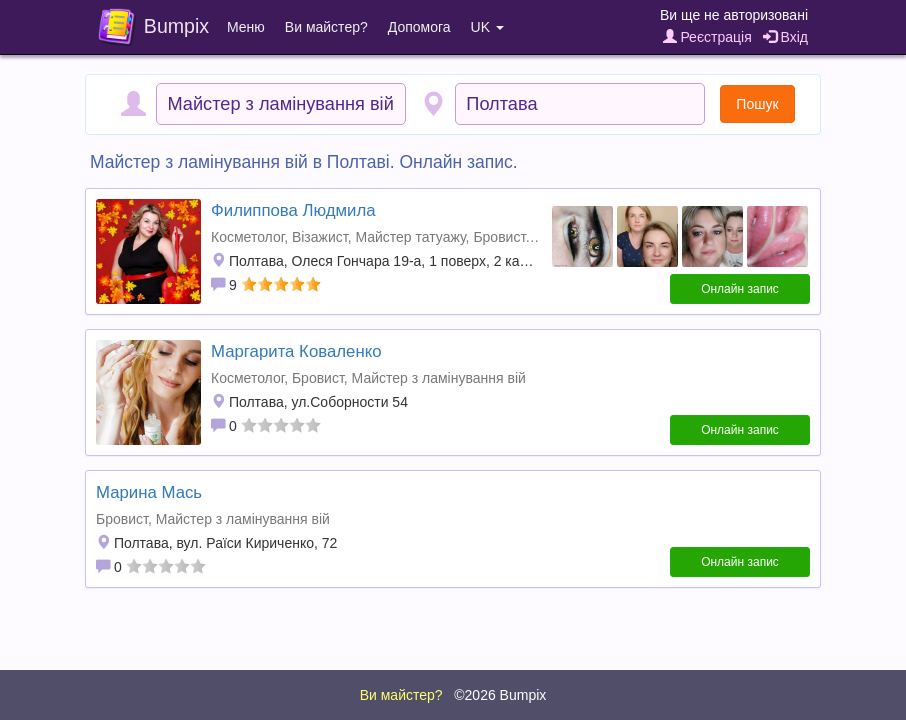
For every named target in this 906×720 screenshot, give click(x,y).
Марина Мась (149, 492)
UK (487, 27)
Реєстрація (707, 37)
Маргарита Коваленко (296, 351)
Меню (246, 27)
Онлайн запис (740, 289)
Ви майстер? (326, 27)
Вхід (785, 37)
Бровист (499, 237)
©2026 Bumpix (500, 695)
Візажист (320, 237)
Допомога (419, 27)
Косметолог (247, 237)
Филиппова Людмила (293, 210)
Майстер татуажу (410, 237)
